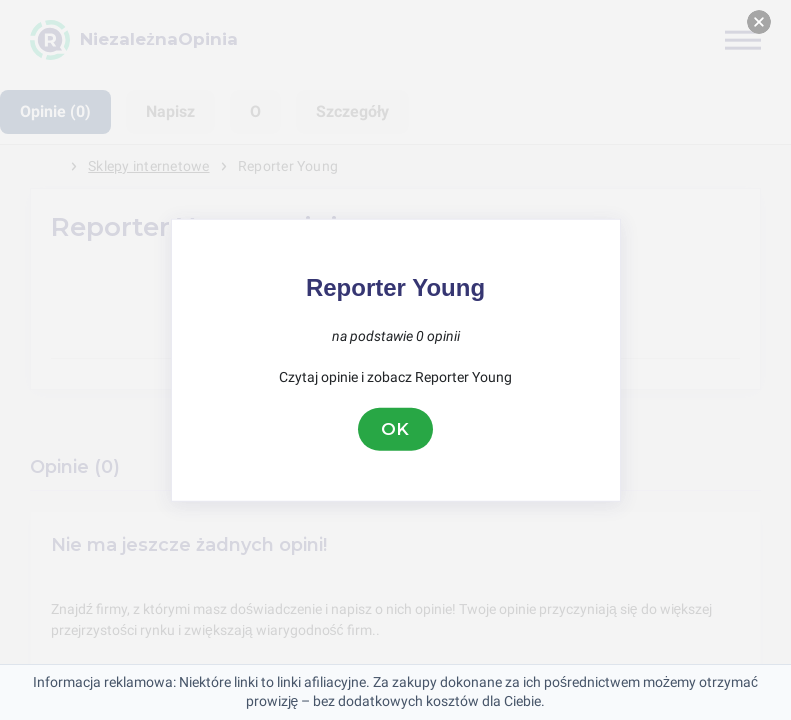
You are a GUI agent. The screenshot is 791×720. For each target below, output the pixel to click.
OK (396, 429)
